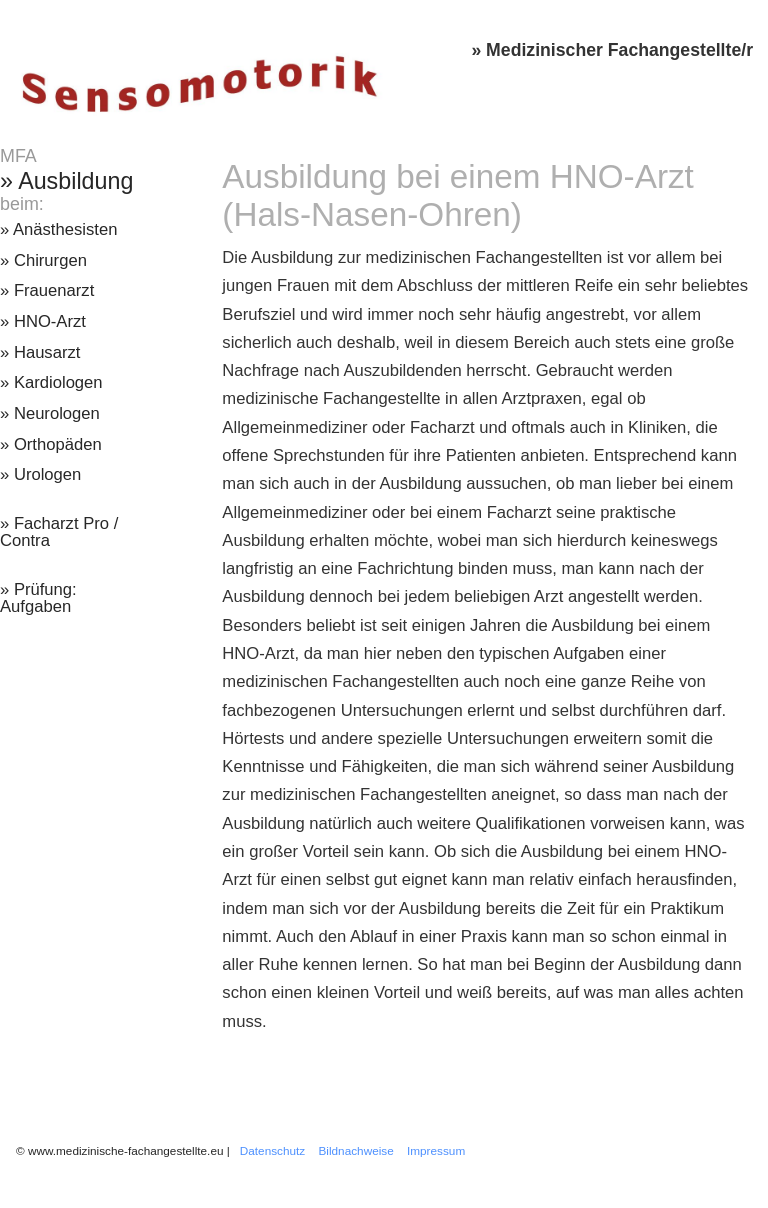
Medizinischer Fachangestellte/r (619, 50)
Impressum (436, 1150)
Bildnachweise (356, 1150)
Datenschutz (272, 1150)
